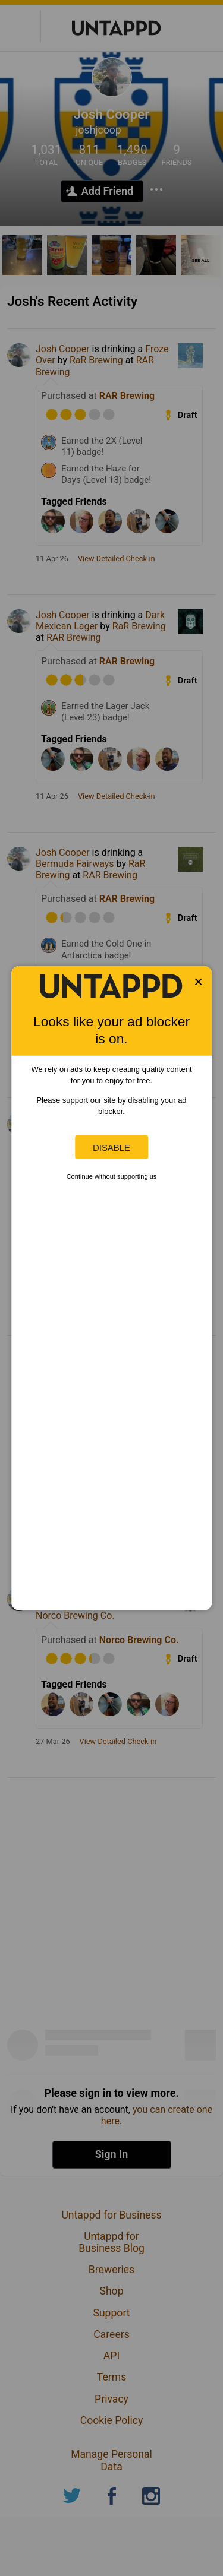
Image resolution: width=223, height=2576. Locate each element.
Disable (111, 1147)
